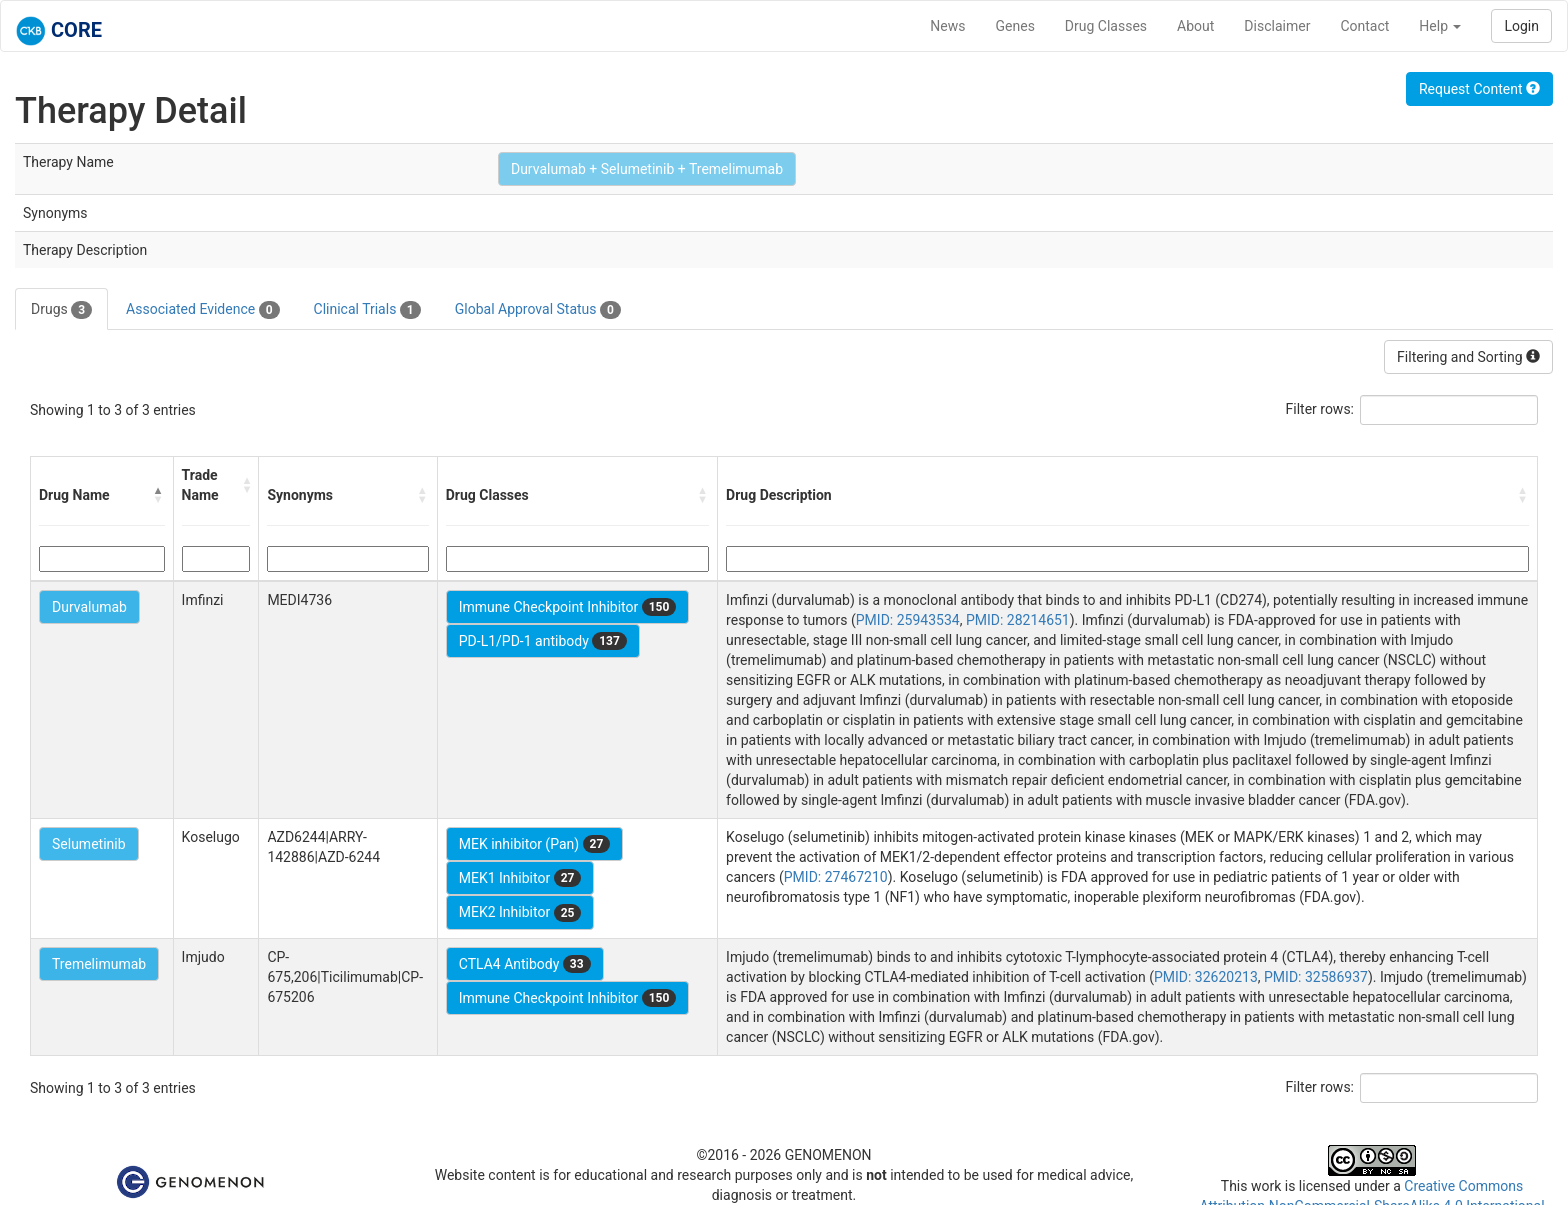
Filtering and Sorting (1468, 357)
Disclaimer (1277, 26)
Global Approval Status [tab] (538, 310)
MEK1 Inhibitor (520, 878)
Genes (1015, 26)
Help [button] (1440, 26)
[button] (159, 495)
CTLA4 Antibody (525, 964)
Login (1521, 26)
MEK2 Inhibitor (520, 913)
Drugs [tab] (61, 310)
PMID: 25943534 (908, 620)
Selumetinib (89, 844)
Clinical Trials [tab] (367, 310)
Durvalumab (89, 607)
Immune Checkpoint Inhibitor (568, 607)
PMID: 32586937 (1316, 977)
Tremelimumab (99, 964)
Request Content (1479, 89)
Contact (1364, 26)
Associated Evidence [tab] (202, 310)
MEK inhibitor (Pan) (535, 844)
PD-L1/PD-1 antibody (543, 641)
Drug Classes (1106, 26)
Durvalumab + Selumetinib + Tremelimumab (647, 169)
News (947, 26)
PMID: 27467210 (836, 877)
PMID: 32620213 (1206, 977)
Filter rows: (1320, 409)
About (1195, 26)
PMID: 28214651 (1018, 620)
